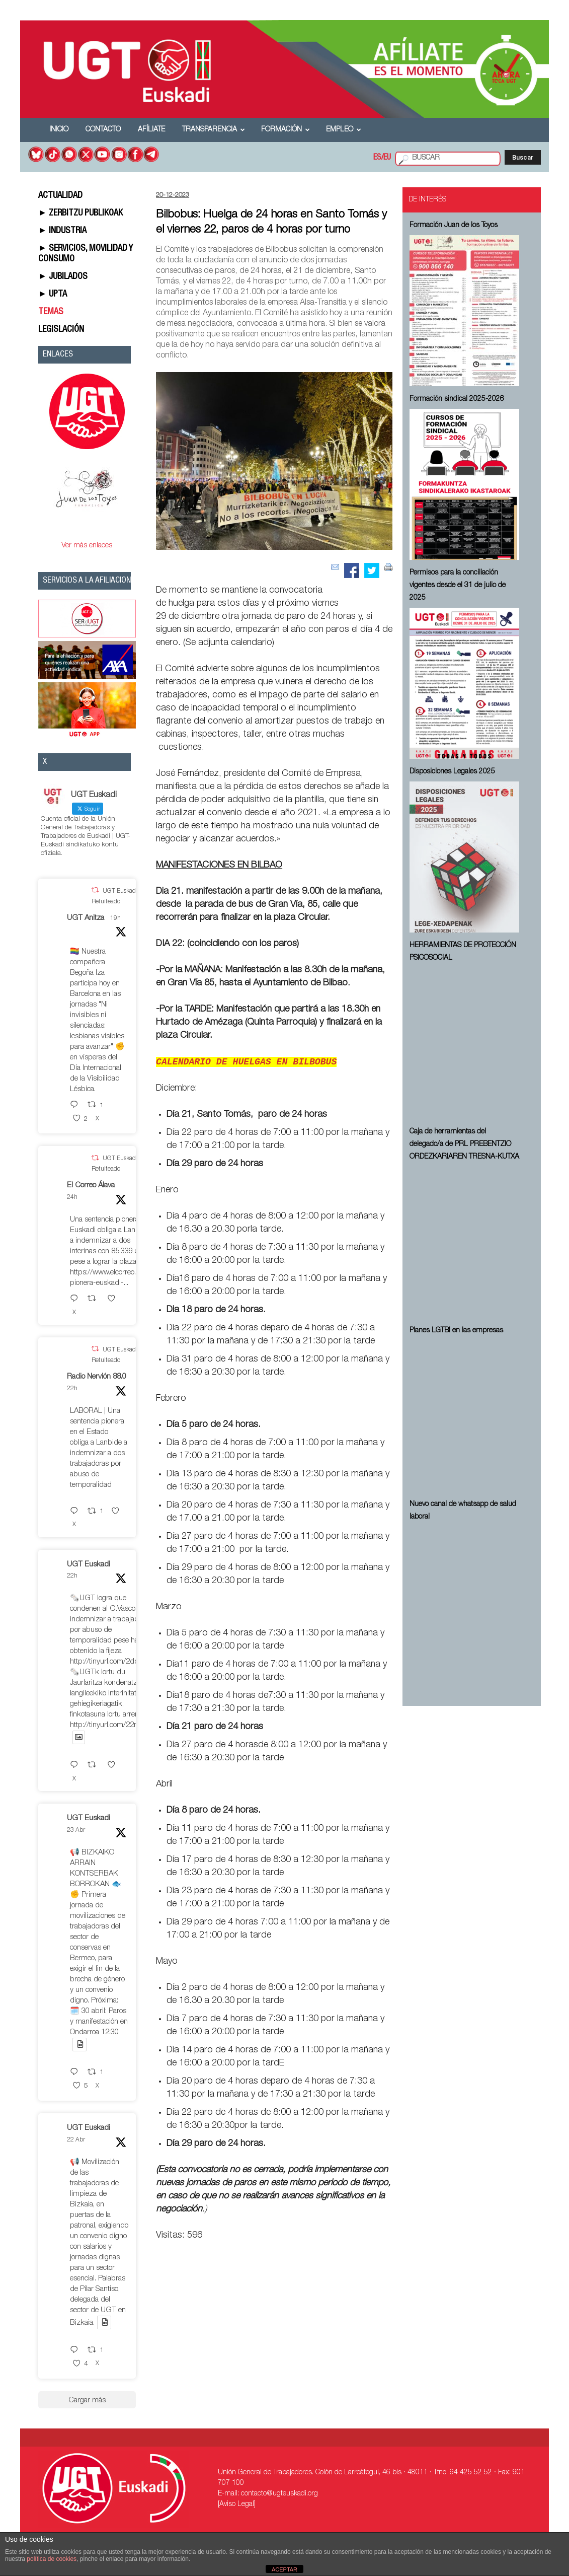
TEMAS (50, 312)
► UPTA (52, 294)
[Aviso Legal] (237, 2504)
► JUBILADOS (63, 276)
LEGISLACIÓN (61, 329)
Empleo (343, 129)
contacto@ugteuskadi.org (279, 2493)
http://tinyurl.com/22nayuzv (113, 1725)
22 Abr (76, 2140)
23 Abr (76, 1830)
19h (115, 918)
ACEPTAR (284, 2569)
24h (72, 1197)
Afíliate (151, 129)
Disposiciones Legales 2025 (452, 771)
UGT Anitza (85, 918)
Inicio (58, 129)
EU (387, 158)
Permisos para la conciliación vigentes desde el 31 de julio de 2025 (458, 585)
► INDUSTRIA (62, 231)
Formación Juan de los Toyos (454, 225)
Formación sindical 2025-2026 (457, 399)
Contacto (103, 129)
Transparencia (213, 129)
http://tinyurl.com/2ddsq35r (113, 1662)
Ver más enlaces (86, 545)
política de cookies (51, 2558)
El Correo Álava (91, 1185)
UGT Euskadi (88, 1564)
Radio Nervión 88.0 (96, 1377)
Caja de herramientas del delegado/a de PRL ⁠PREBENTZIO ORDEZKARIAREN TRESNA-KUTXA (464, 1144)
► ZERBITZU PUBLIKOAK (80, 213)
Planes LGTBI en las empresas (456, 1330)
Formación (285, 129)
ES (377, 158)
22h (72, 1389)
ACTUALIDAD (60, 195)
